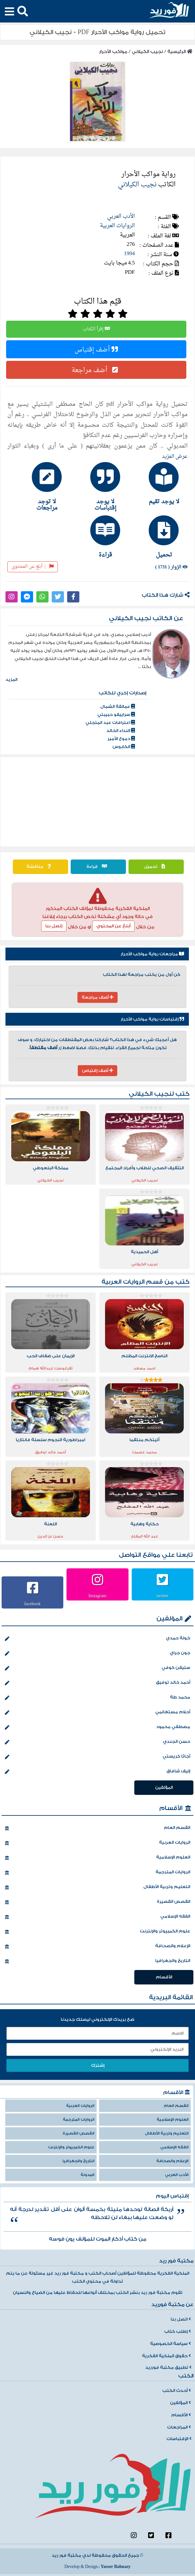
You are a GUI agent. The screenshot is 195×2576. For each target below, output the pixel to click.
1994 (129, 253)
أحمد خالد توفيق (97, 1683)
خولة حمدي (97, 1638)
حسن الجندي (97, 1742)
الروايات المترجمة (97, 1872)
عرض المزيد (175, 456)
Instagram (98, 1595)
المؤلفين (169, 1618)
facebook (32, 1603)
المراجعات (179, 2427)
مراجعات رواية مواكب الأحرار (152, 954)
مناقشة (40, 866)
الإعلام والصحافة (97, 1946)
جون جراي (97, 1653)
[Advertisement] (97, 802)
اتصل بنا (181, 2319)
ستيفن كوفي (97, 1668)
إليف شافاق (97, 1771)
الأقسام (170, 1808)
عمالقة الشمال (117, 706)
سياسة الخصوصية (170, 2343)
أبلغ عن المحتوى (33, 566)
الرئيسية (179, 51)
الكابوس (123, 747)
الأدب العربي (121, 216)
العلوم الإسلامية (97, 1857)
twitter (163, 1595)
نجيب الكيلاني (147, 51)
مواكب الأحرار (113, 51)
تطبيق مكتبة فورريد (168, 2367)
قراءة (98, 866)
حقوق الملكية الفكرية (166, 2356)
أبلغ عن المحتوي (113, 926)
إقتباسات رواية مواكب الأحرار (152, 1019)
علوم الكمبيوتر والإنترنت (97, 1931)
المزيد (11, 679)
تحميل (156, 866)
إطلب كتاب (177, 2331)
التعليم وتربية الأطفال (97, 1887)
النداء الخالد (120, 730)
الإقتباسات (178, 2439)
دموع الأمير (121, 738)
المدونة (87, 2175)
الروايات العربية (117, 225)
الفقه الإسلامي (97, 1916)
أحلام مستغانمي (97, 1712)
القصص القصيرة (97, 1902)
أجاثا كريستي (97, 1756)
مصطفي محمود (97, 1727)
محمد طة (97, 1697)
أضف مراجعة (96, 369)
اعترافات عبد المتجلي (110, 722)
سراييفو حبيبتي (116, 714)
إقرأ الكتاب (96, 329)
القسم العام (97, 1828)
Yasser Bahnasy (115, 2566)
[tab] (156, 483)
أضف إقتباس (96, 349)
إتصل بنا (53, 926)
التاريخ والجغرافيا (97, 1961)
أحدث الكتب (176, 2390)
